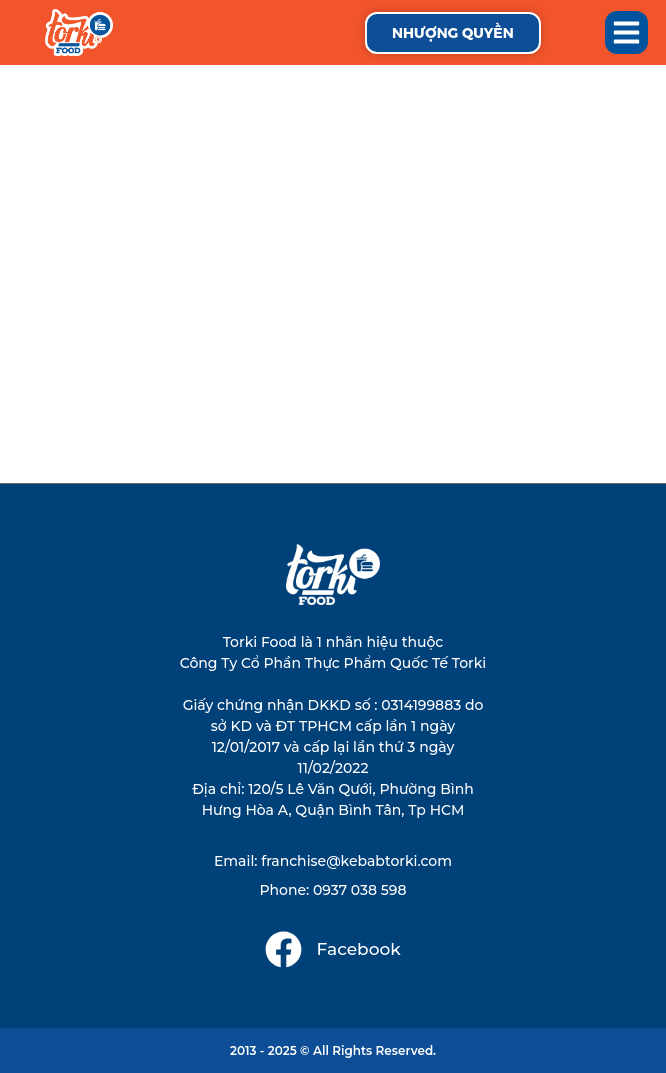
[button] (627, 33)
